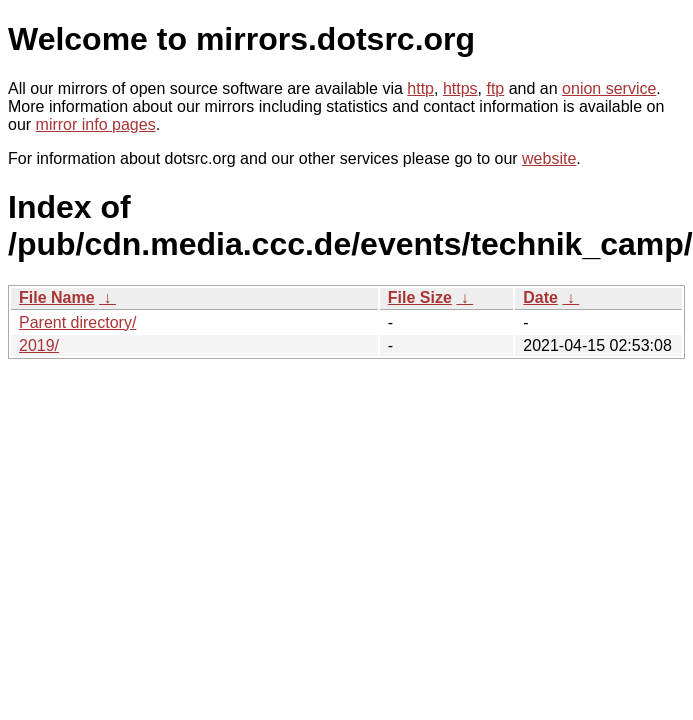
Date (540, 297)
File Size (420, 297)
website (549, 158)
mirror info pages (96, 124)
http (420, 88)
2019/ (39, 345)
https (460, 88)
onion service (609, 88)
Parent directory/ (77, 322)
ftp (495, 88)
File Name (57, 297)
